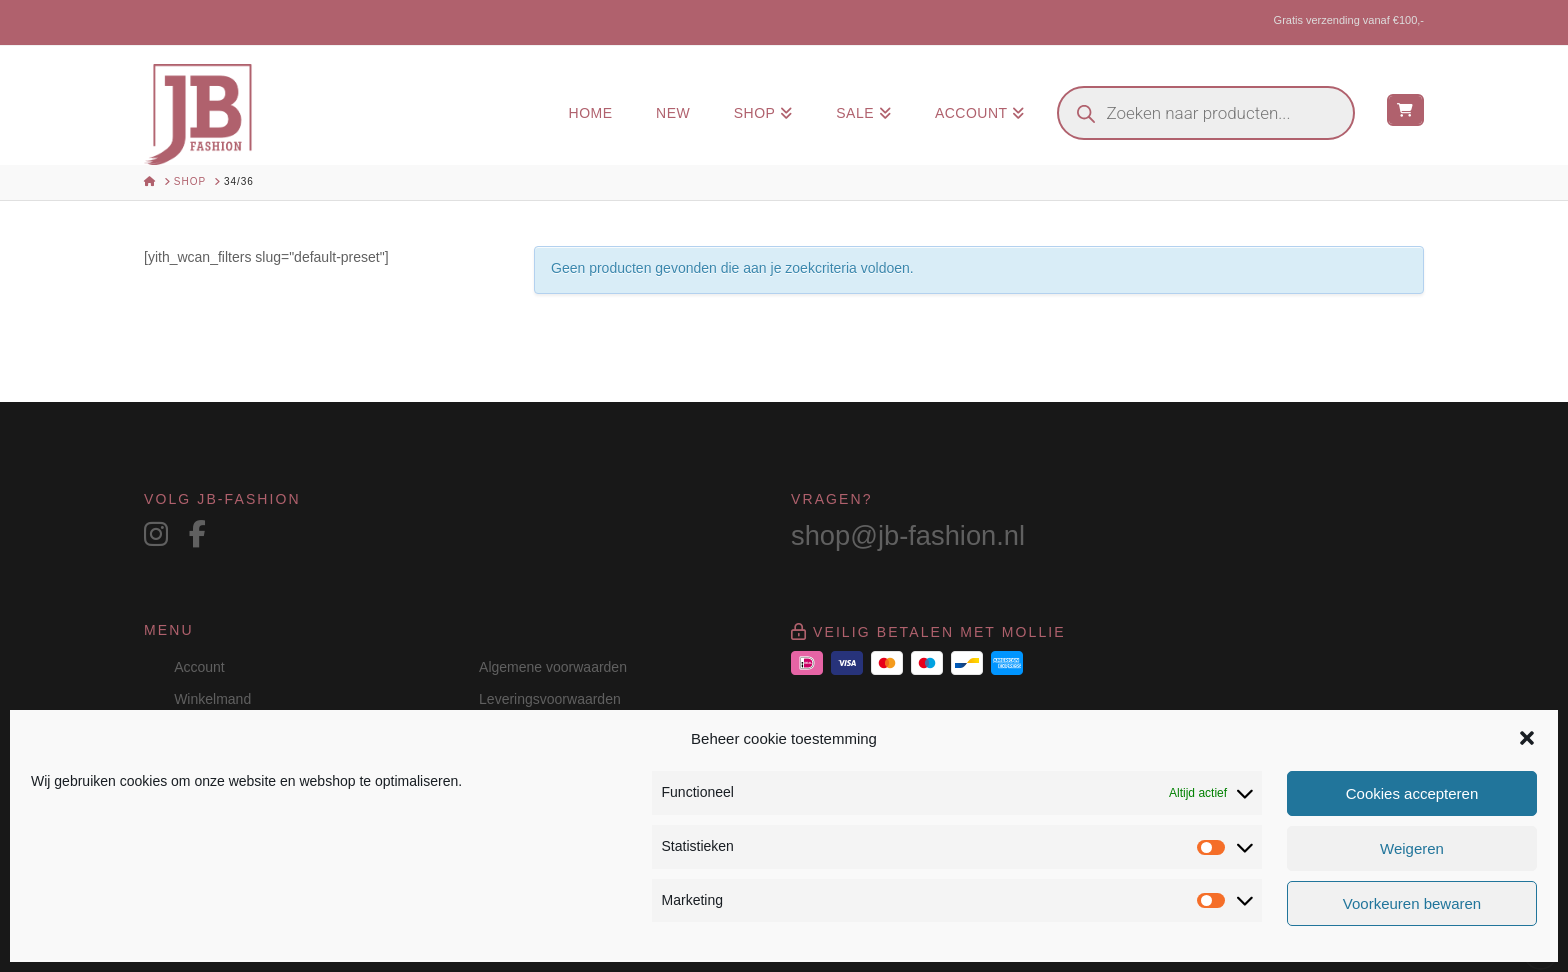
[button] (1527, 738)
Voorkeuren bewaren (1412, 903)
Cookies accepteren (1412, 793)
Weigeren (1412, 848)
